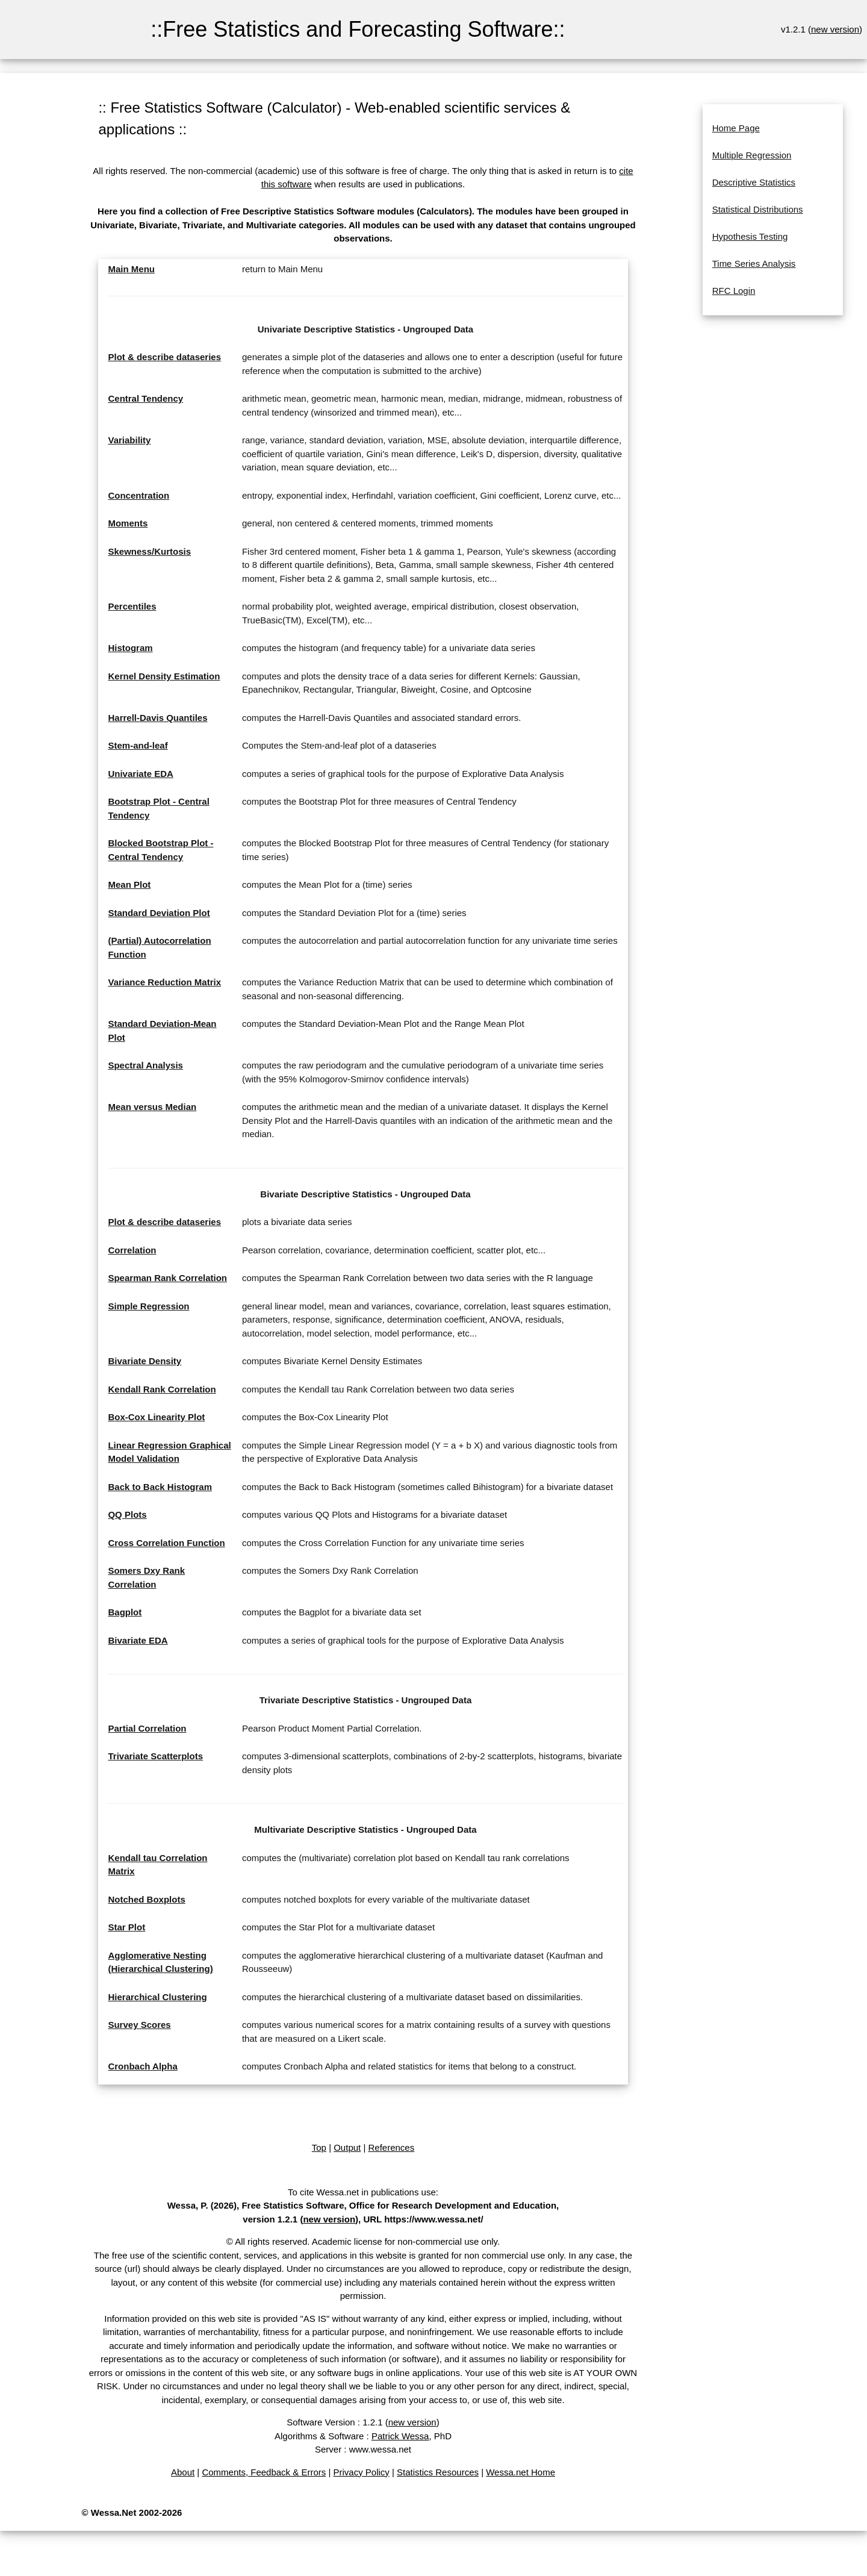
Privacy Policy (362, 2472)
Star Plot (126, 1927)
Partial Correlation (147, 1728)
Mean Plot (129, 884)
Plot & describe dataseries (164, 357)
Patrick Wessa (400, 2436)
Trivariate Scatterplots (155, 1756)
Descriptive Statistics (753, 182)
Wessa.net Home (520, 2472)
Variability (129, 440)
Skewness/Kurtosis (149, 551)
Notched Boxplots (146, 1899)
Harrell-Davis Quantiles (157, 718)
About (182, 2472)
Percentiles (132, 606)
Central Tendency (145, 398)
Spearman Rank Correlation (167, 1278)
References (391, 2147)
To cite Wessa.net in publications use (362, 2192)
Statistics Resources (438, 2472)
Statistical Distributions (757, 209)
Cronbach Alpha (142, 2066)
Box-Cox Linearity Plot (156, 1417)
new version (835, 29)
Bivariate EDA (137, 1640)
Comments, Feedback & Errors (264, 2472)
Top (319, 2147)
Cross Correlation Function (166, 1543)
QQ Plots (127, 1514)
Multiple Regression (752, 155)
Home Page (736, 128)
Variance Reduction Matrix (164, 982)
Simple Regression (148, 1306)
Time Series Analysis (754, 263)
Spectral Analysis (145, 1065)
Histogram (130, 648)
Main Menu (131, 269)
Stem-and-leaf (137, 745)
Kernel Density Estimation (164, 676)
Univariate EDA (140, 774)
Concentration (138, 495)
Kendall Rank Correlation (162, 1389)
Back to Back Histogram (160, 1487)
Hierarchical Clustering (157, 1997)
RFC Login (734, 290)
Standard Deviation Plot (159, 913)
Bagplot (124, 1612)
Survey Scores (139, 2024)
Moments (128, 523)
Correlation (132, 1250)
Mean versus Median (152, 1107)
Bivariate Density (144, 1361)
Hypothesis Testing (750, 236)
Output (347, 2147)
